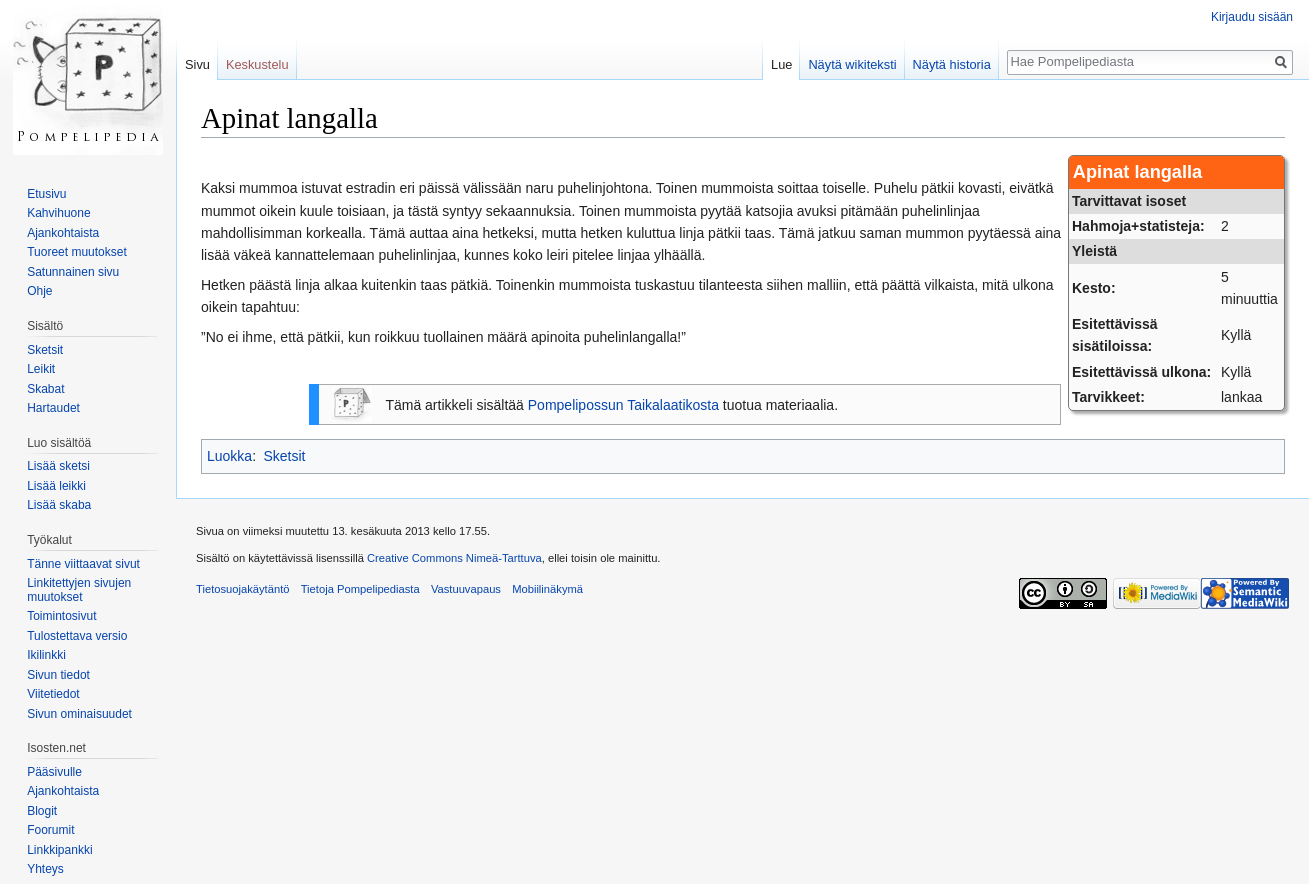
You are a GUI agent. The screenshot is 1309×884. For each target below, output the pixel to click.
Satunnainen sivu (73, 272)
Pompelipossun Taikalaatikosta (623, 405)
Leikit (41, 369)
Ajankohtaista (63, 233)
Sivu (197, 64)
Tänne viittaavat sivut (83, 564)
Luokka (229, 456)
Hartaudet (53, 408)
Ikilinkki (46, 655)
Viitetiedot (53, 694)
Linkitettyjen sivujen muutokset (79, 590)
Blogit (42, 811)
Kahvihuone (58, 213)
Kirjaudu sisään (1252, 17)
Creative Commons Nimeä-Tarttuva (454, 558)
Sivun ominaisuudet (79, 714)
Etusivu (46, 194)
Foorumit (50, 830)
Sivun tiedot (58, 675)
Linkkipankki (59, 850)
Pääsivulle (54, 772)
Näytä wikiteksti (852, 64)
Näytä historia (952, 64)
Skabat (45, 389)
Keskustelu (257, 64)
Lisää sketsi (58, 466)
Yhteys (45, 869)
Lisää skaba (59, 505)
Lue (781, 64)
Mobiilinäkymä (547, 589)
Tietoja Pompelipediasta (360, 589)
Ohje (39, 291)
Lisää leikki (56, 486)
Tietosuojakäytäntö (243, 589)
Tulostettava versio (77, 636)
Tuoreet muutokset (77, 252)
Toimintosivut (61, 616)
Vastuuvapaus (466, 589)
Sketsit (284, 456)
